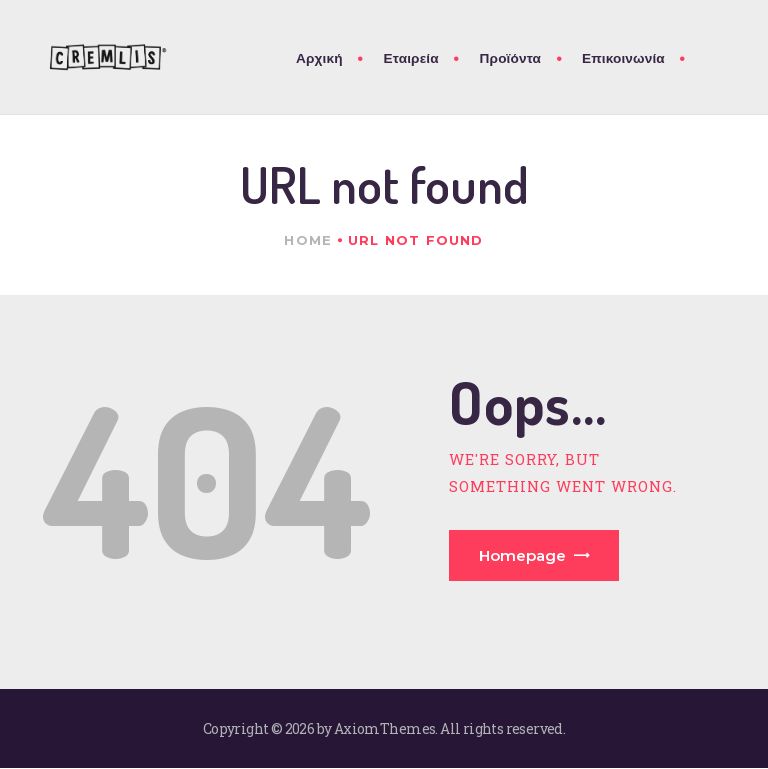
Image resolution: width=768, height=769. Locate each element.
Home (308, 240)
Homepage (522, 555)
